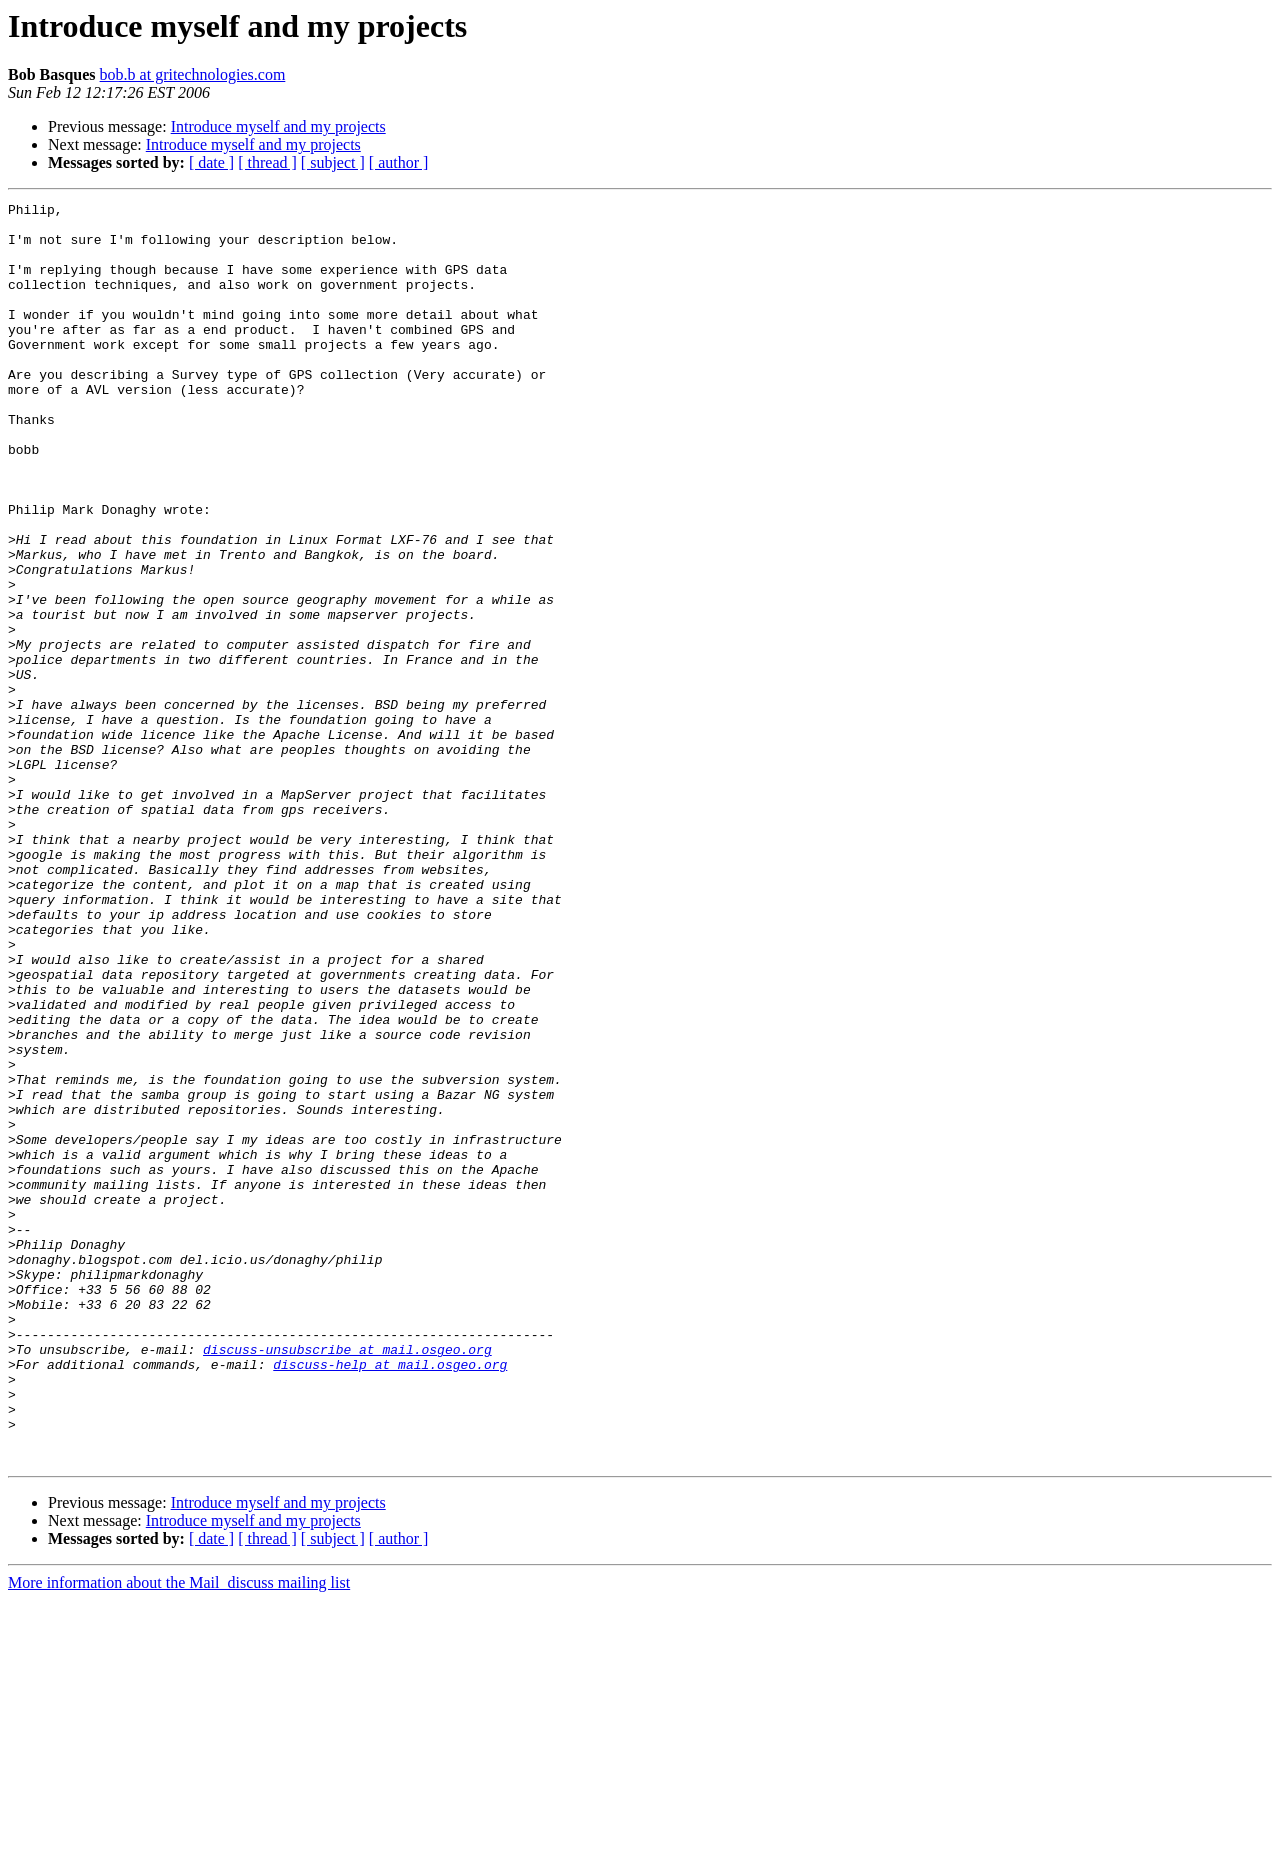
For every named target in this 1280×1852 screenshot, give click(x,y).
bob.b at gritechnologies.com (193, 74)
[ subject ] (333, 162)
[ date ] (211, 162)
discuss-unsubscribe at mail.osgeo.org (347, 1580)
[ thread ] (267, 162)
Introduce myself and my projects (278, 126)
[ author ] (399, 162)
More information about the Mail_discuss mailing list (179, 1834)
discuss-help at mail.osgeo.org (390, 1598)
